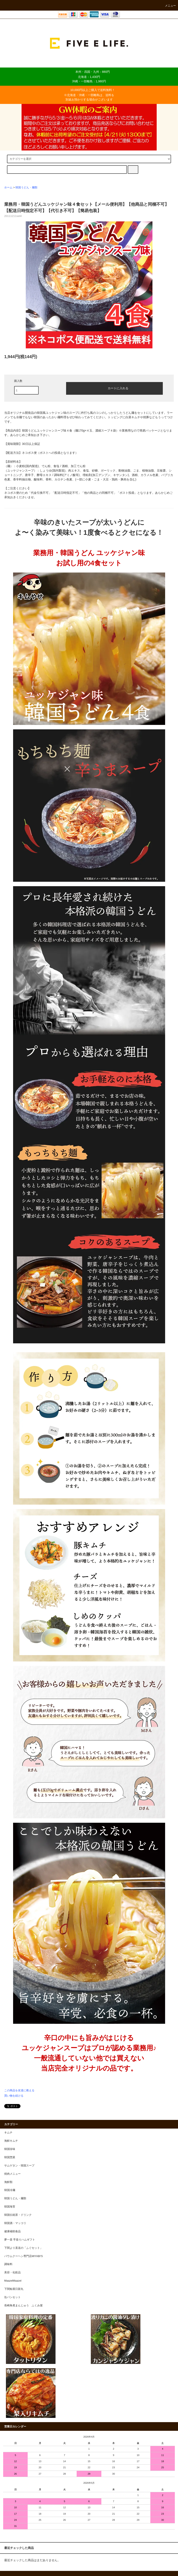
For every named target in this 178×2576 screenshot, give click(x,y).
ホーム (8, 187)
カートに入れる (114, 387)
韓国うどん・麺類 (26, 187)
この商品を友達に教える (19, 2090)
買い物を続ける (13, 2095)
